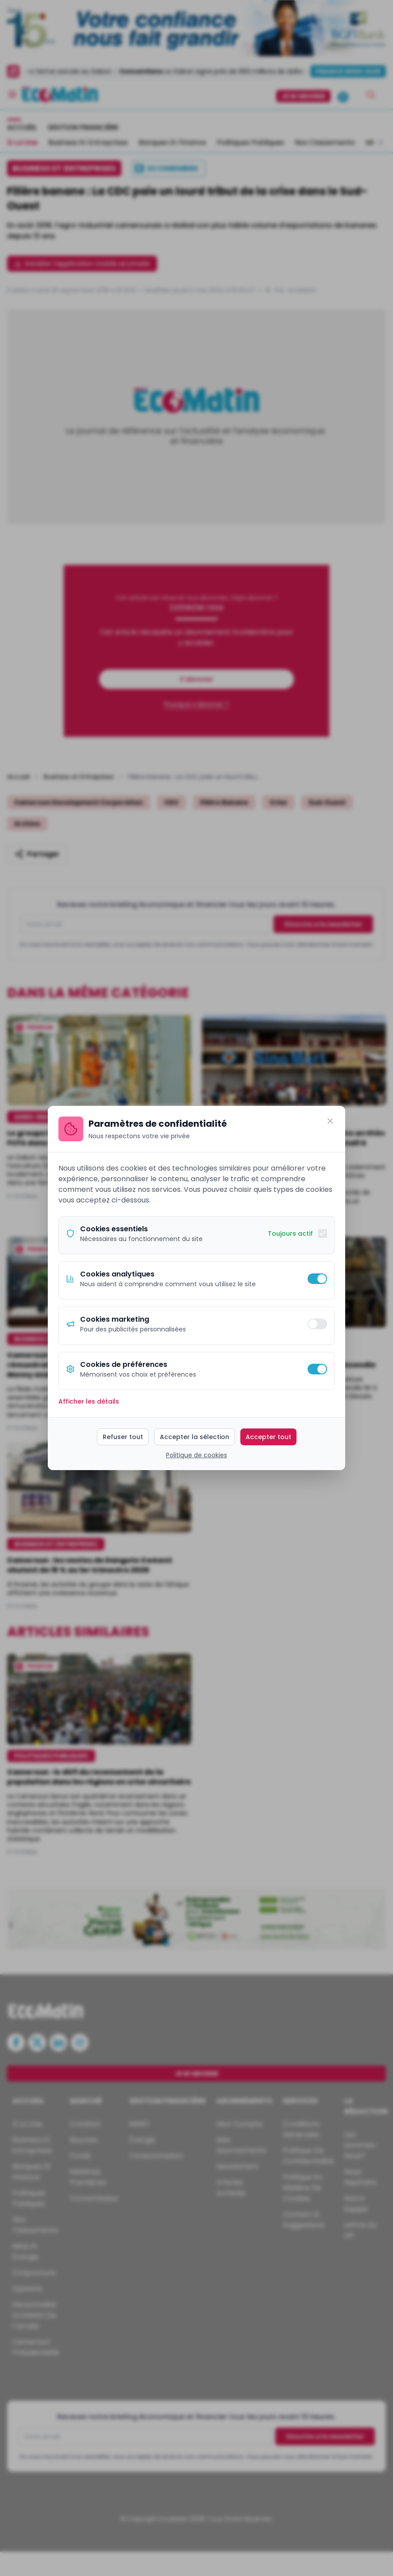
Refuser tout (123, 1436)
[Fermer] (330, 1121)
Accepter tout (268, 1436)
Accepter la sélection (194, 1436)
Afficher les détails (88, 1401)
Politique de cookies (196, 1455)
